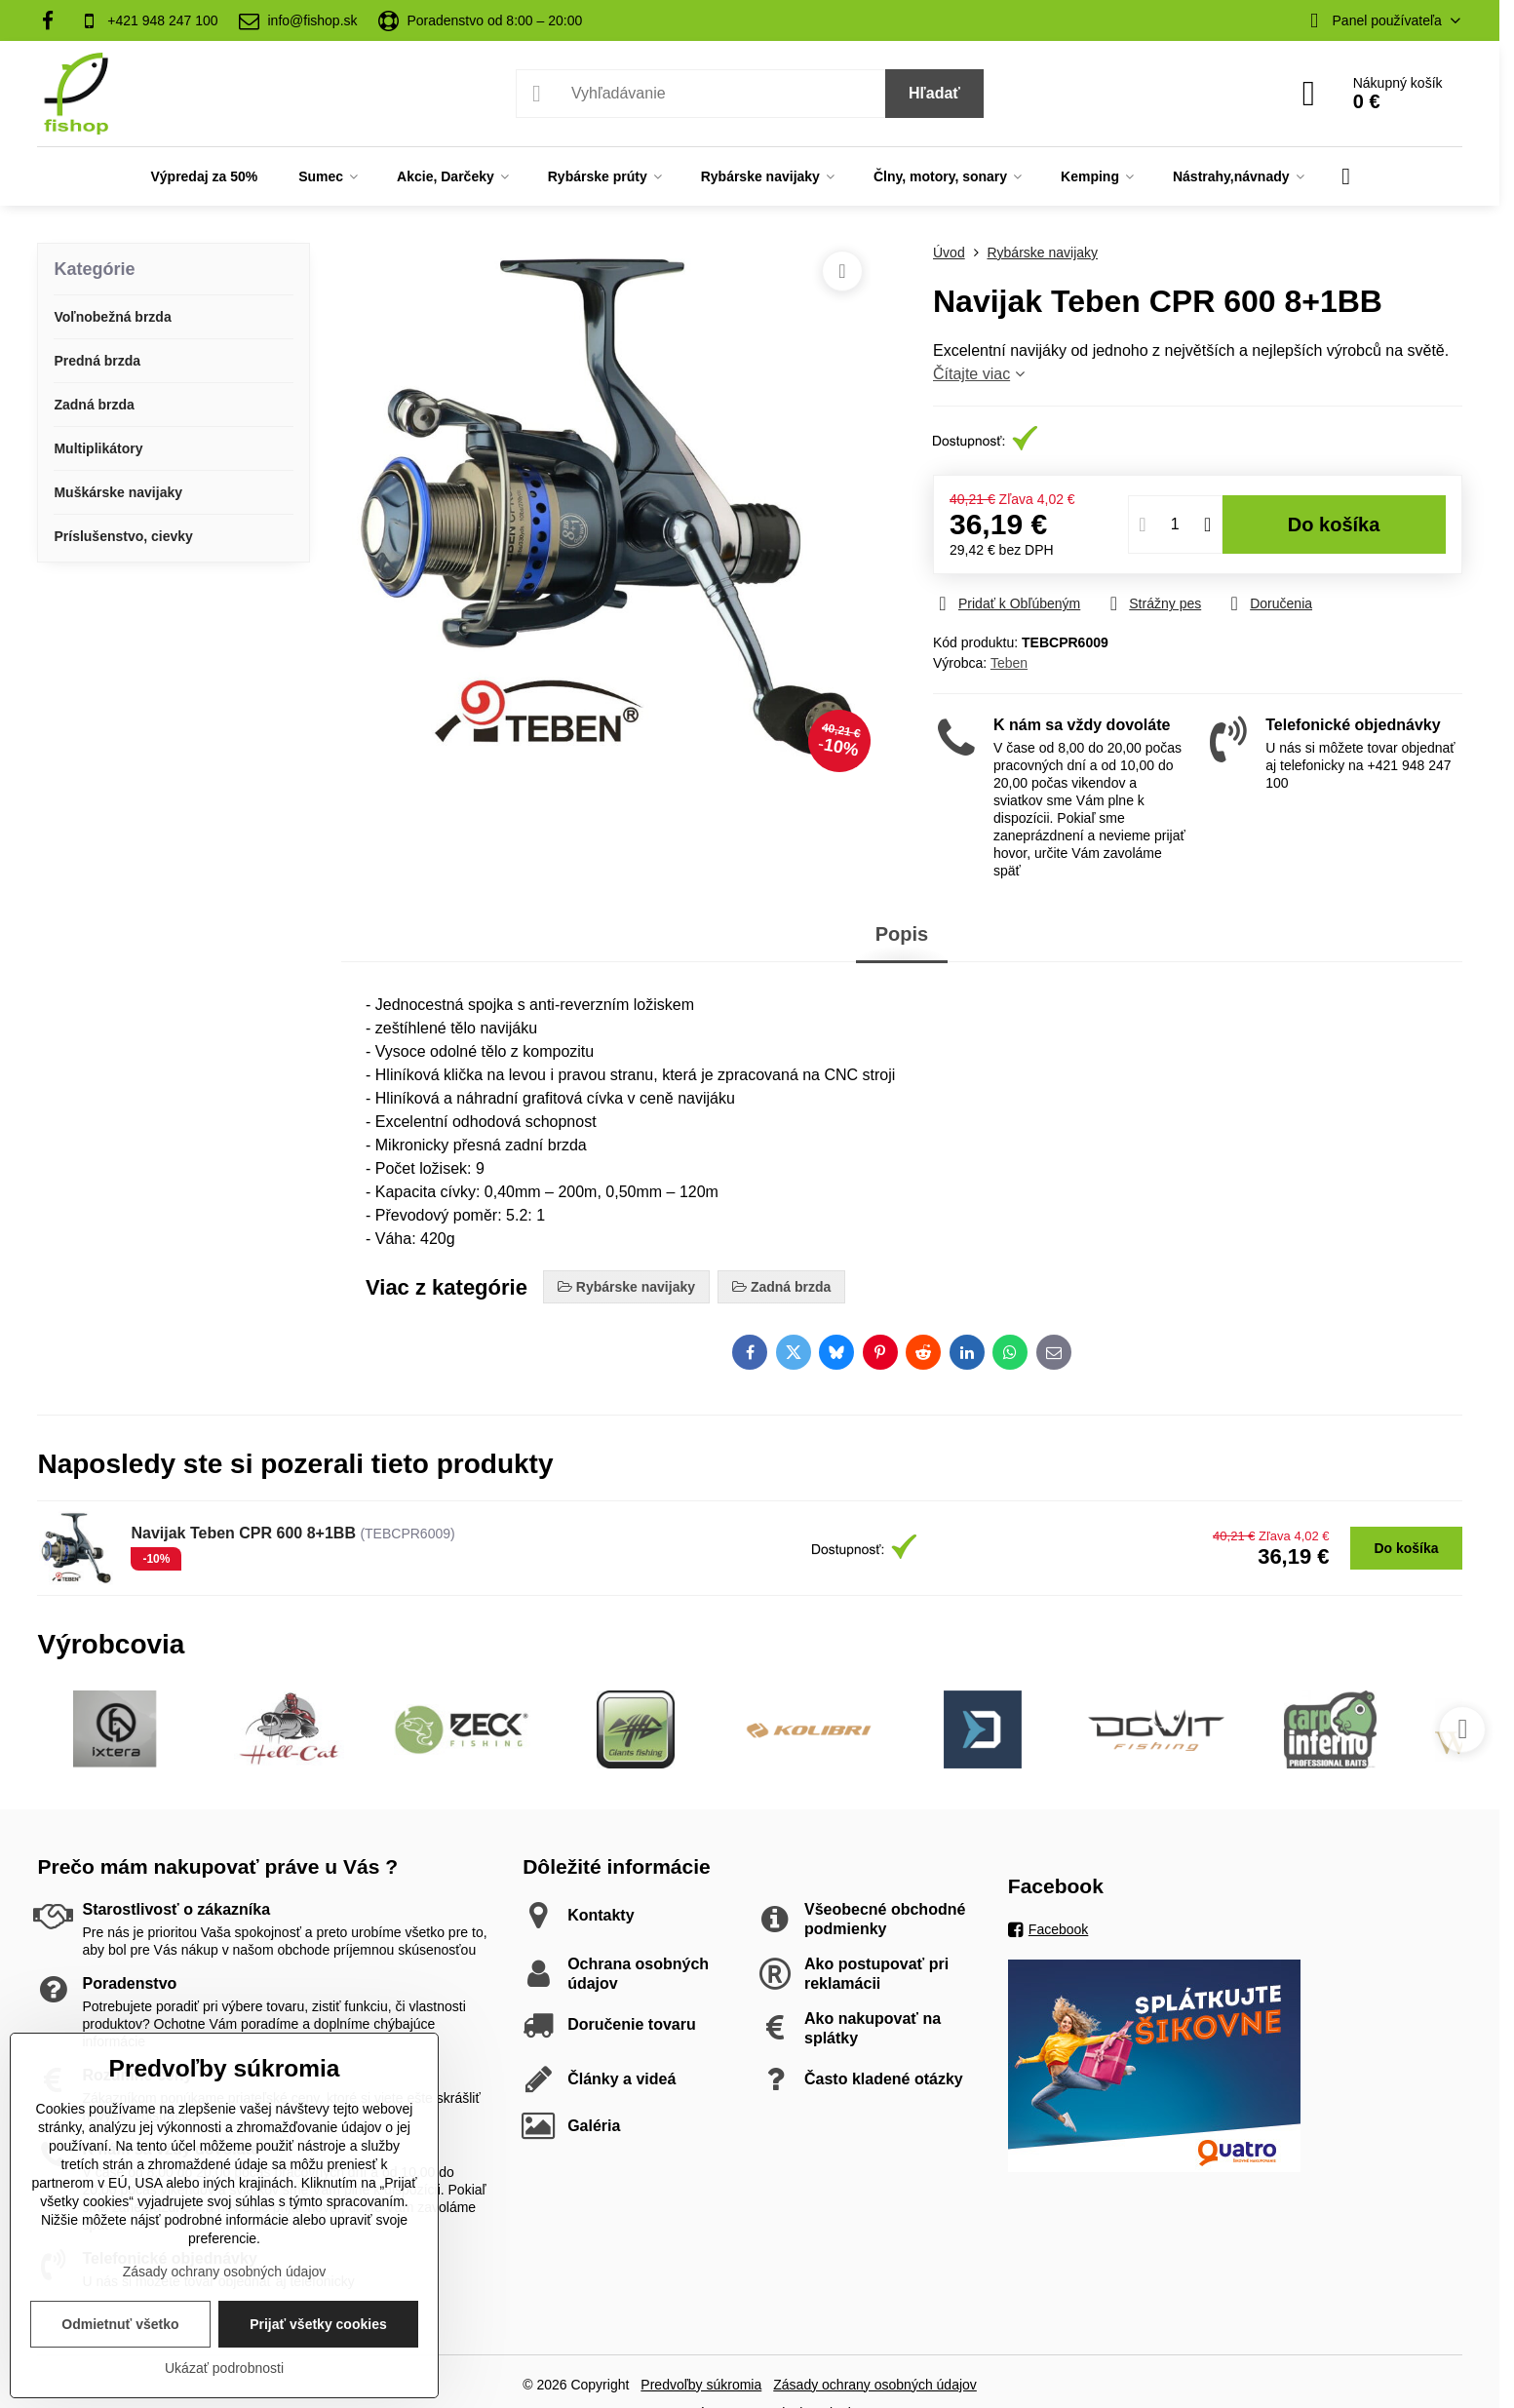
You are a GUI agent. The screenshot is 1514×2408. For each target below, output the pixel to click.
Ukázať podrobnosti (224, 2368)
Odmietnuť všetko (119, 2324)
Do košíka (1334, 524)
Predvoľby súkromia (701, 2384)
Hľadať (934, 93)
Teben (1009, 663)
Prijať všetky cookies (318, 2324)
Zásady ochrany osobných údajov (875, 2384)
